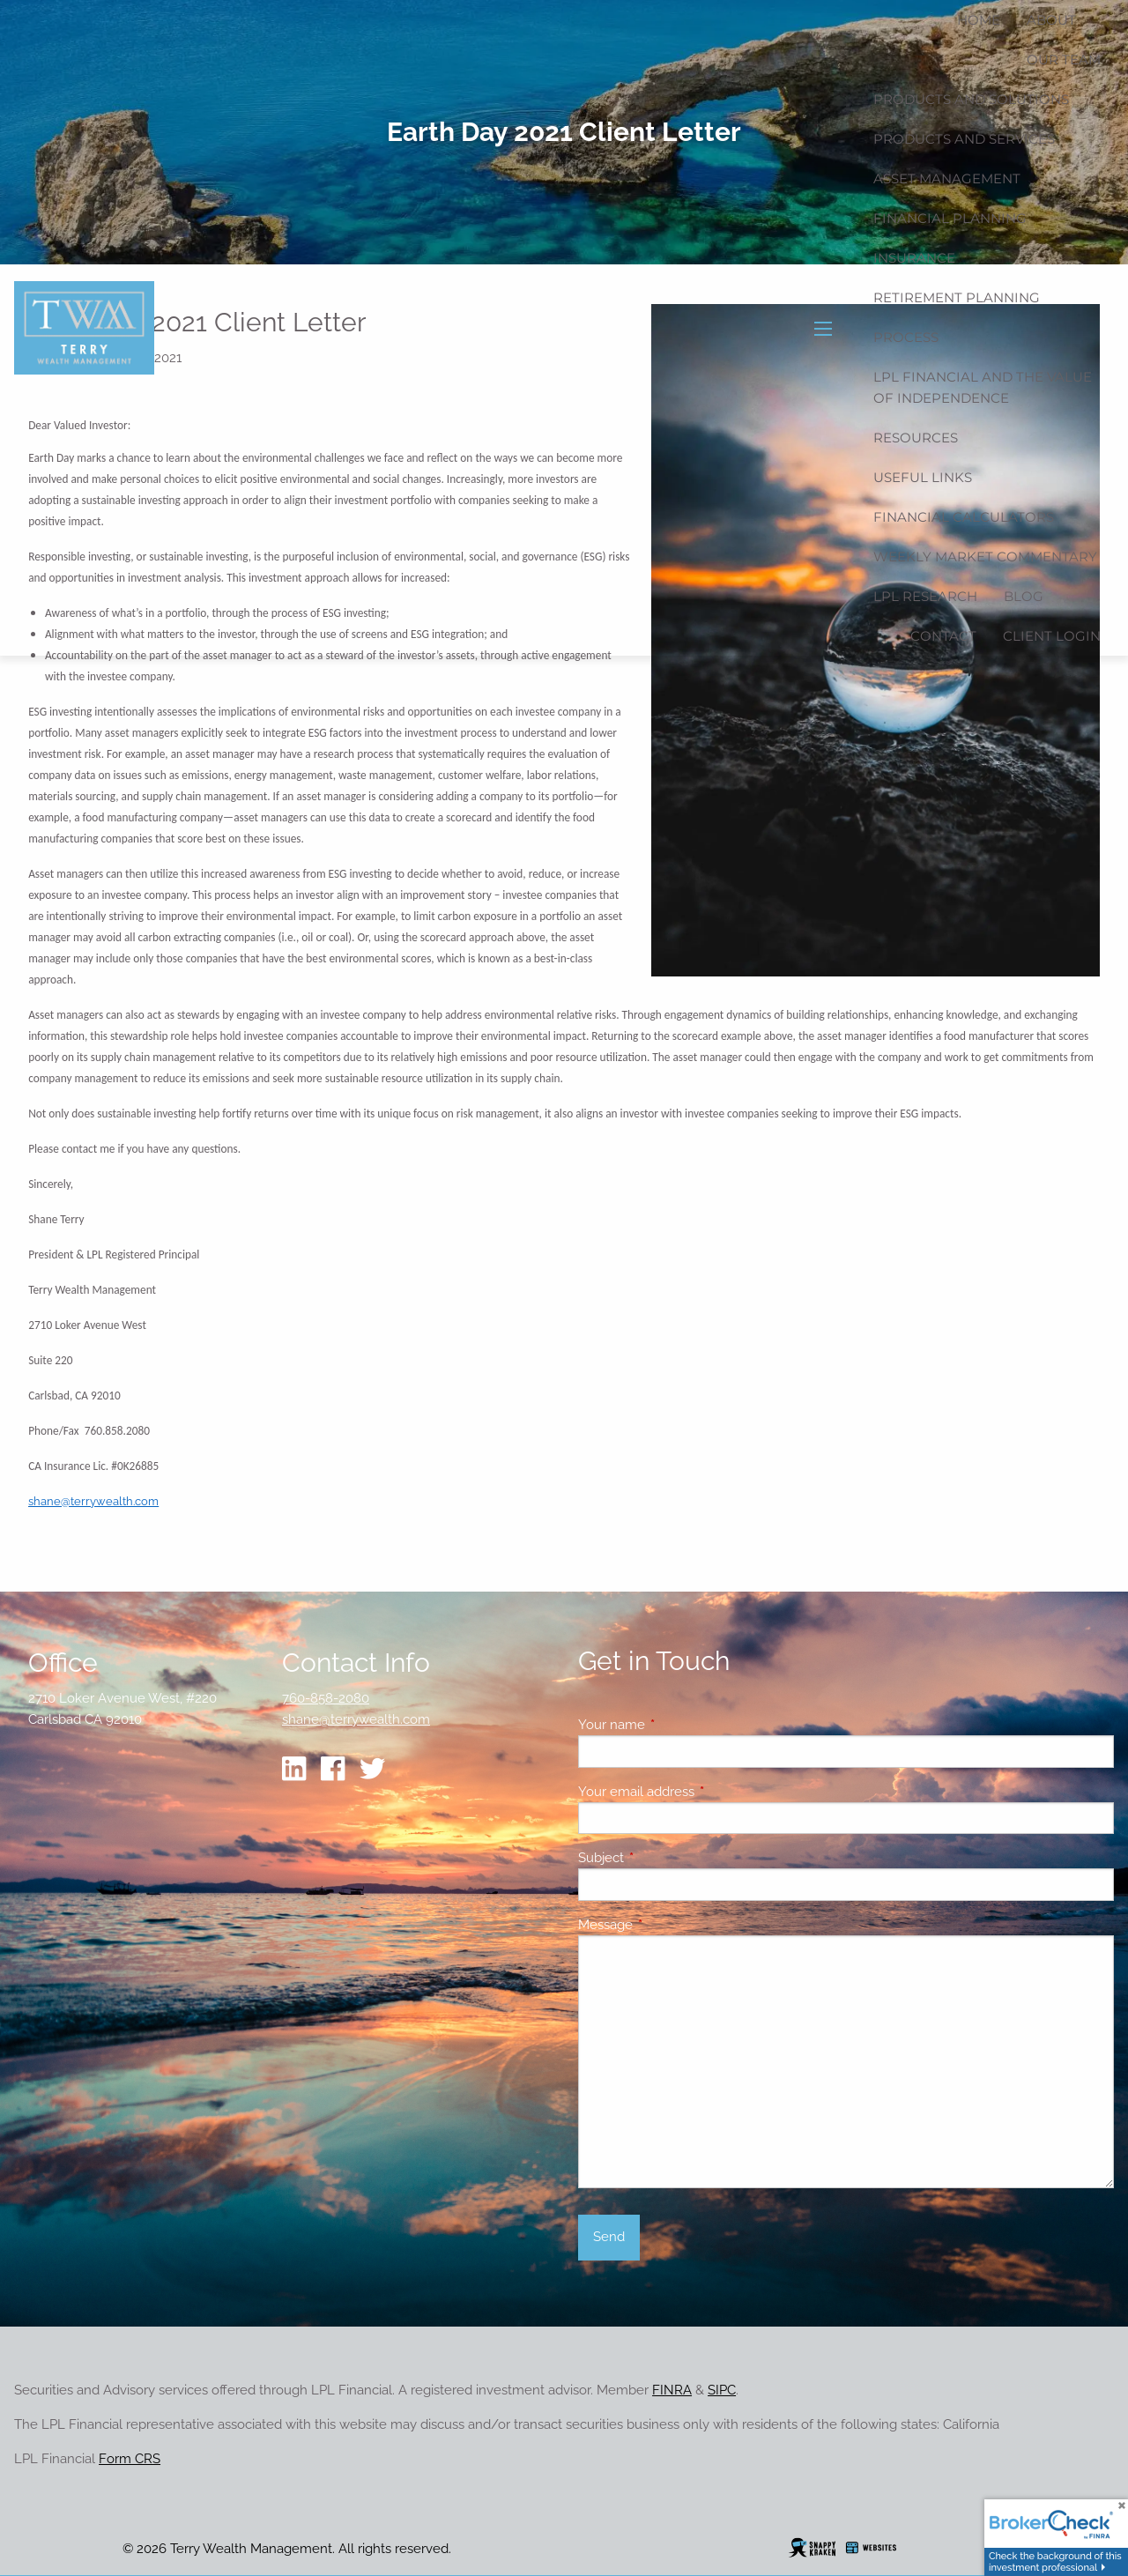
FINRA (672, 2390)
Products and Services (964, 138)
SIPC (722, 2390)
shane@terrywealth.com (93, 1501)
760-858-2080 (325, 1698)
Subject (665, 1858)
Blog (1023, 596)
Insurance (914, 257)
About (1051, 19)
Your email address (700, 1792)
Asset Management (946, 178)
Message (669, 1925)
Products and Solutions (971, 99)
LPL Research (925, 596)
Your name (675, 1725)
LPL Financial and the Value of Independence (982, 387)
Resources (915, 437)
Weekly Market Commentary (985, 556)
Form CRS (129, 2459)
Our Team (1064, 59)
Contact (943, 635)
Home (978, 19)
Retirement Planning (956, 297)
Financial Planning (950, 218)
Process (906, 337)
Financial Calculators (963, 517)
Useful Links (922, 477)
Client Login (1052, 635)
